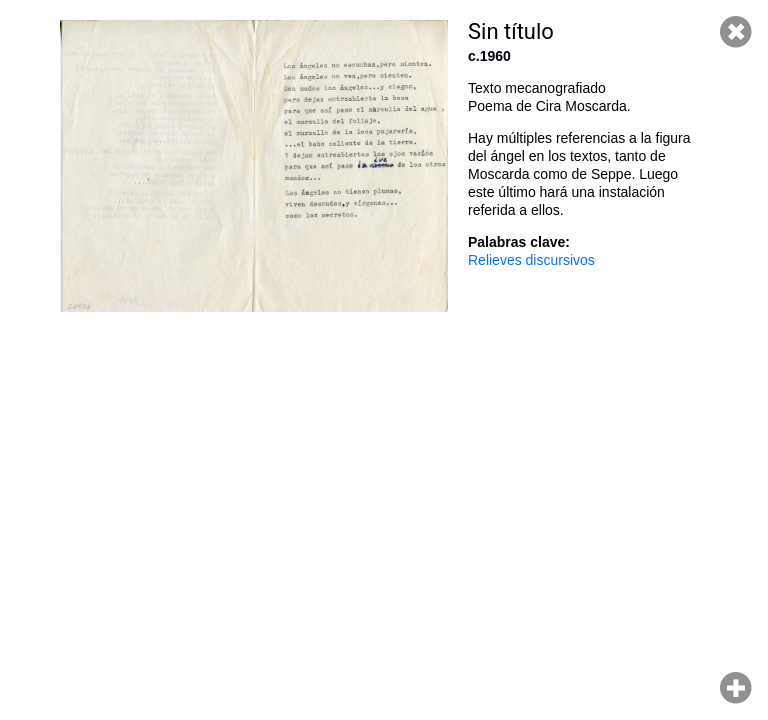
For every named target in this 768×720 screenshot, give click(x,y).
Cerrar (736, 32)
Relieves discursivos (531, 260)
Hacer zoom (736, 688)
